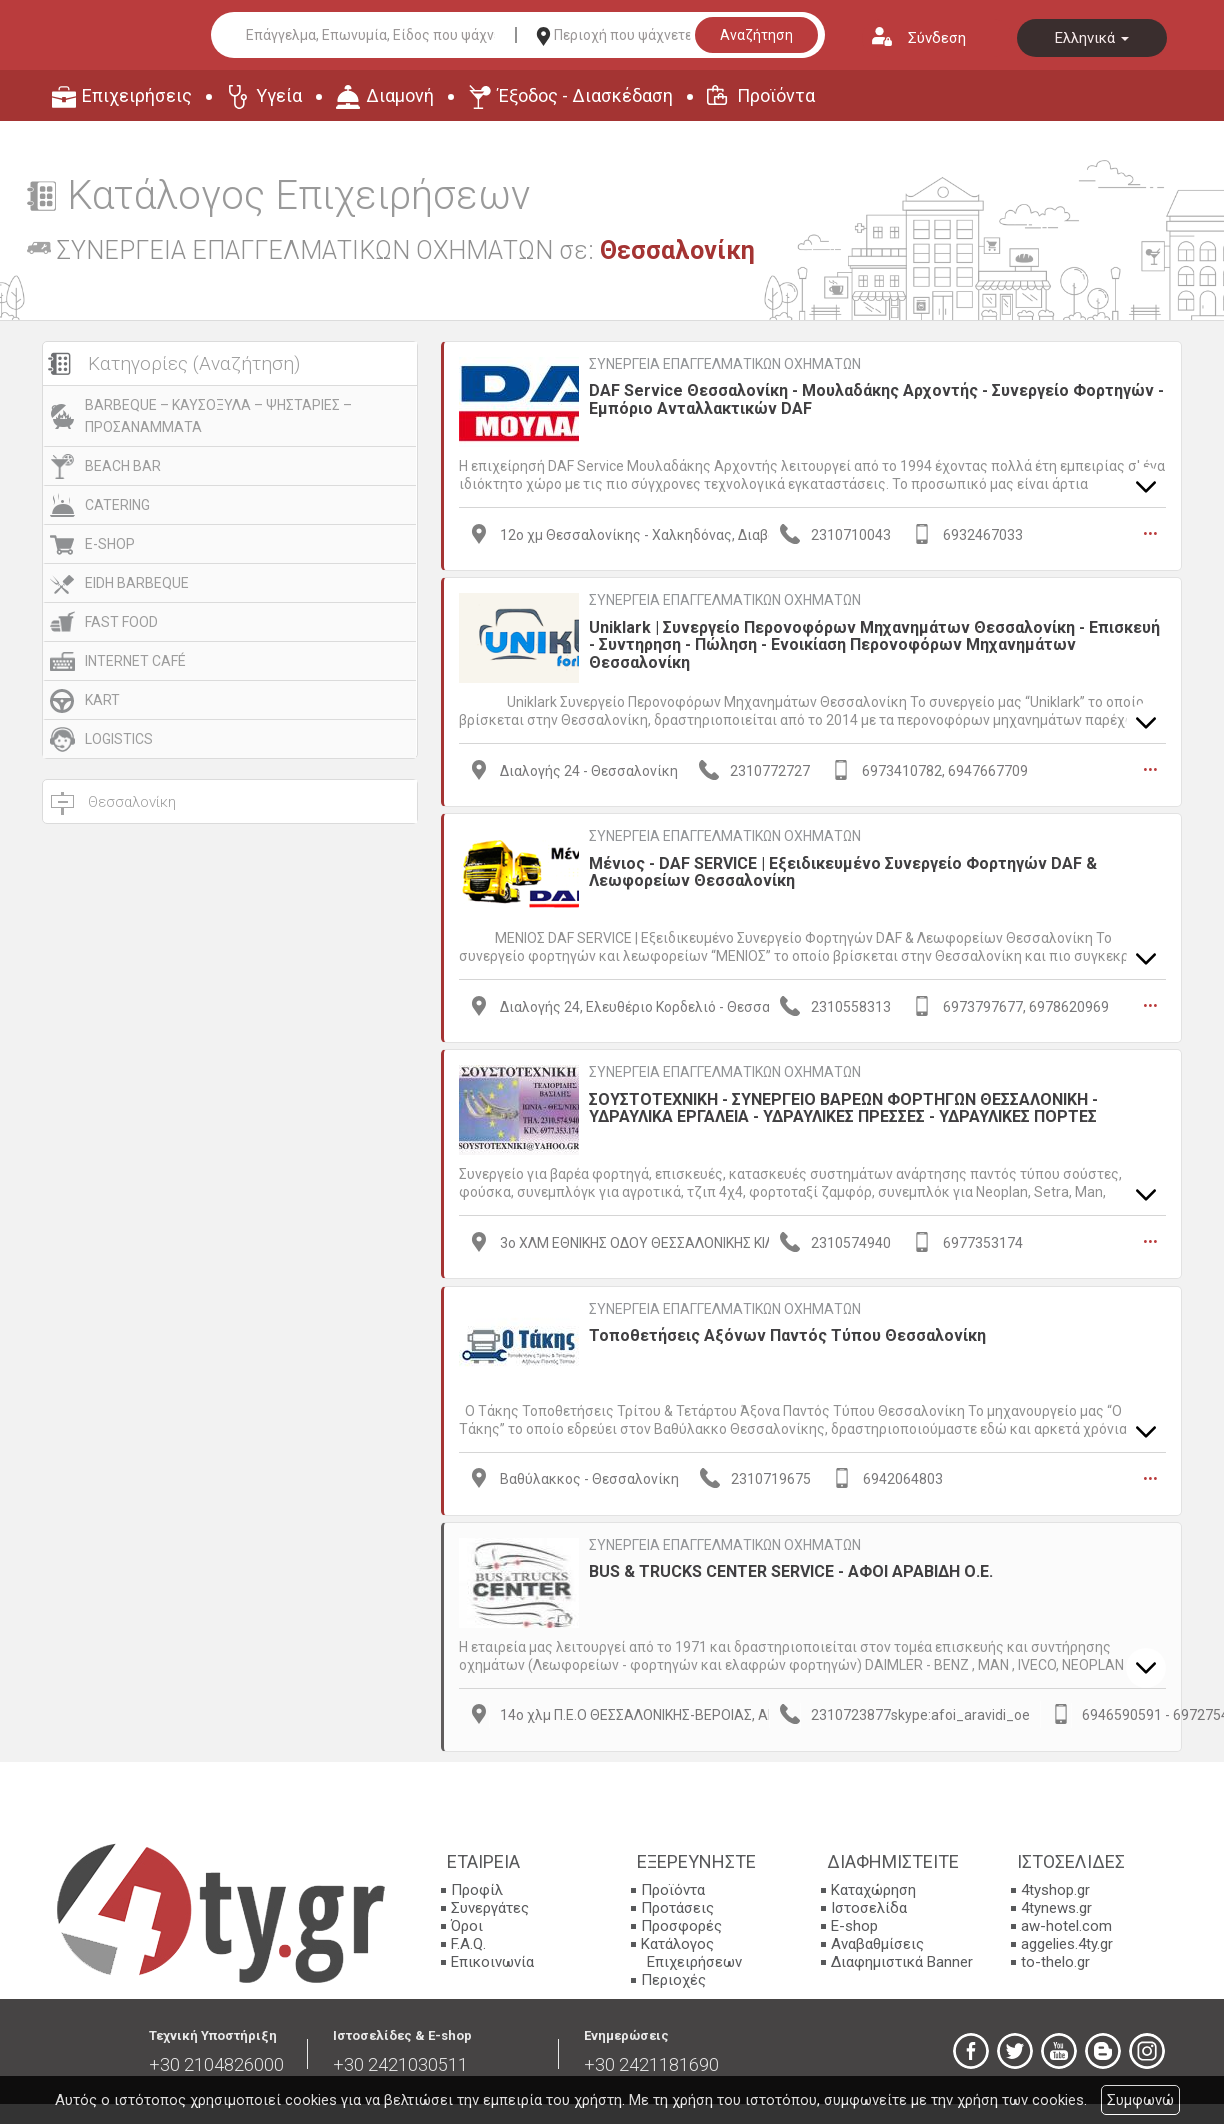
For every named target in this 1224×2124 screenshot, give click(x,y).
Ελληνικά (1092, 38)
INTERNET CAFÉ (135, 661)
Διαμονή (400, 95)
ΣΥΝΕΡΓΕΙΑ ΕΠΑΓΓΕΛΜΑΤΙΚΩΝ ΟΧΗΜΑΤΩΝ (725, 364)
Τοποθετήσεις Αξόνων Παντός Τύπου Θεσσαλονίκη (787, 1330)
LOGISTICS (119, 739)
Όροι (467, 1921)
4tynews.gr (1056, 1903)
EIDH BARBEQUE (137, 583)
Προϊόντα (776, 95)
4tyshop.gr (1055, 1885)
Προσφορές (681, 1921)
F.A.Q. (468, 1939)
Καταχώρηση (873, 1885)
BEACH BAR (123, 466)
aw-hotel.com (1066, 1921)
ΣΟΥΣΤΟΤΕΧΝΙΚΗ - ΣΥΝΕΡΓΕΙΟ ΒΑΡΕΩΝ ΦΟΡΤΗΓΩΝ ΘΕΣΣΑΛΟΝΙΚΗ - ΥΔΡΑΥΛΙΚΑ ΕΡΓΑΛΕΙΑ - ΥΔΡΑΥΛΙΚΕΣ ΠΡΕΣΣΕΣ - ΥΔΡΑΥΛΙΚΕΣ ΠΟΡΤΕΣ (843, 1104)
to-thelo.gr (1055, 1957)
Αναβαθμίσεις (877, 1939)
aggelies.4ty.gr (1067, 1939)
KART (102, 700)
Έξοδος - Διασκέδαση (585, 95)
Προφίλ (477, 1885)
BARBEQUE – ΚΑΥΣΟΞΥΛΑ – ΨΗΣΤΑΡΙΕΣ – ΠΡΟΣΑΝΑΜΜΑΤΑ (218, 416)
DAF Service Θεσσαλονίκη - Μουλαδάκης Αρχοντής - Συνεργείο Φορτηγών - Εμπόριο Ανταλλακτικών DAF (876, 399)
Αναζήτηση (756, 35)
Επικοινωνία (492, 1957)
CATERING (117, 505)
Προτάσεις (677, 1903)
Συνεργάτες (490, 1903)
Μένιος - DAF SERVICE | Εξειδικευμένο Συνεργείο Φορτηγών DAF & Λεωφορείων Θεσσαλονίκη (843, 869)
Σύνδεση (937, 38)
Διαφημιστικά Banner (902, 1957)
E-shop (854, 1921)
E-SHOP (110, 544)
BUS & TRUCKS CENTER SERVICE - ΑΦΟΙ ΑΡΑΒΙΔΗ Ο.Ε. (791, 1565)
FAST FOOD (121, 622)
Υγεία (279, 95)
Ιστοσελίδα (869, 1903)
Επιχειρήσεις (137, 95)
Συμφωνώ (1140, 2100)
